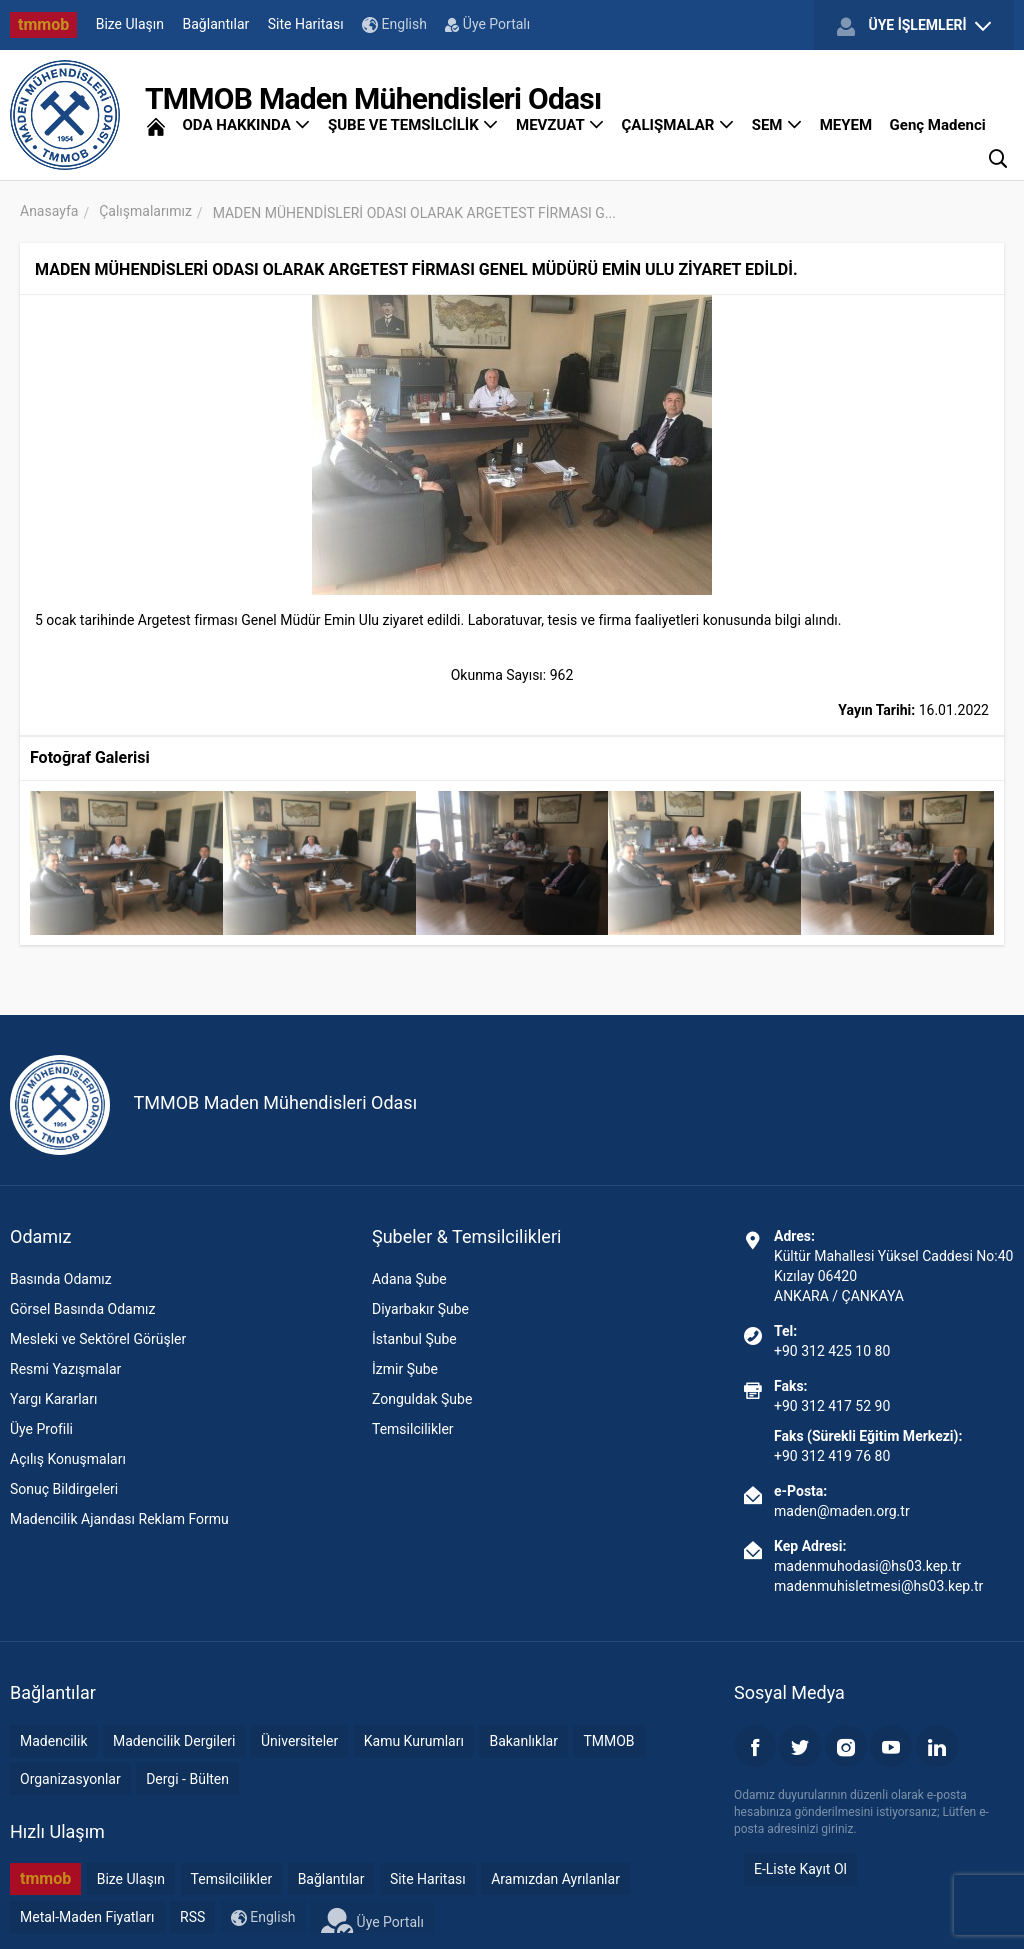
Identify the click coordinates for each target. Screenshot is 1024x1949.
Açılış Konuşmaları (68, 1459)
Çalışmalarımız (145, 211)
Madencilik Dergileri (174, 1741)
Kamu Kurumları (414, 1741)
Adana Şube (409, 1279)
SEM (777, 125)
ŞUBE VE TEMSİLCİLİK (413, 125)
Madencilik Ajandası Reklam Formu (119, 1519)
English (394, 24)
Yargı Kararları (53, 1399)
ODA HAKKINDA (246, 125)
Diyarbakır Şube (420, 1309)
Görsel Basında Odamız (82, 1309)
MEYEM (846, 125)
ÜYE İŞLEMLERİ (914, 26)
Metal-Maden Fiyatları (87, 1917)
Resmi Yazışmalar (65, 1369)
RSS (192, 1917)
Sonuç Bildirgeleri (64, 1489)
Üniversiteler (299, 1741)
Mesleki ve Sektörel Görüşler (98, 1339)
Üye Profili (41, 1429)
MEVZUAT (560, 125)
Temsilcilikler (413, 1429)
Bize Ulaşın (130, 24)
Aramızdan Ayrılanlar (555, 1879)
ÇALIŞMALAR (678, 125)
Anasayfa (49, 211)
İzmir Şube (405, 1369)
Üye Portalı (487, 24)
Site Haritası (306, 24)
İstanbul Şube (414, 1339)
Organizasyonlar (70, 1779)
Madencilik (54, 1741)
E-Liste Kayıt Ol (800, 1869)
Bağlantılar (216, 24)
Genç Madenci (938, 125)
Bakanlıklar (523, 1741)
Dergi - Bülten (187, 1779)
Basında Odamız (61, 1279)
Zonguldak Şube (422, 1399)
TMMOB (608, 1741)
